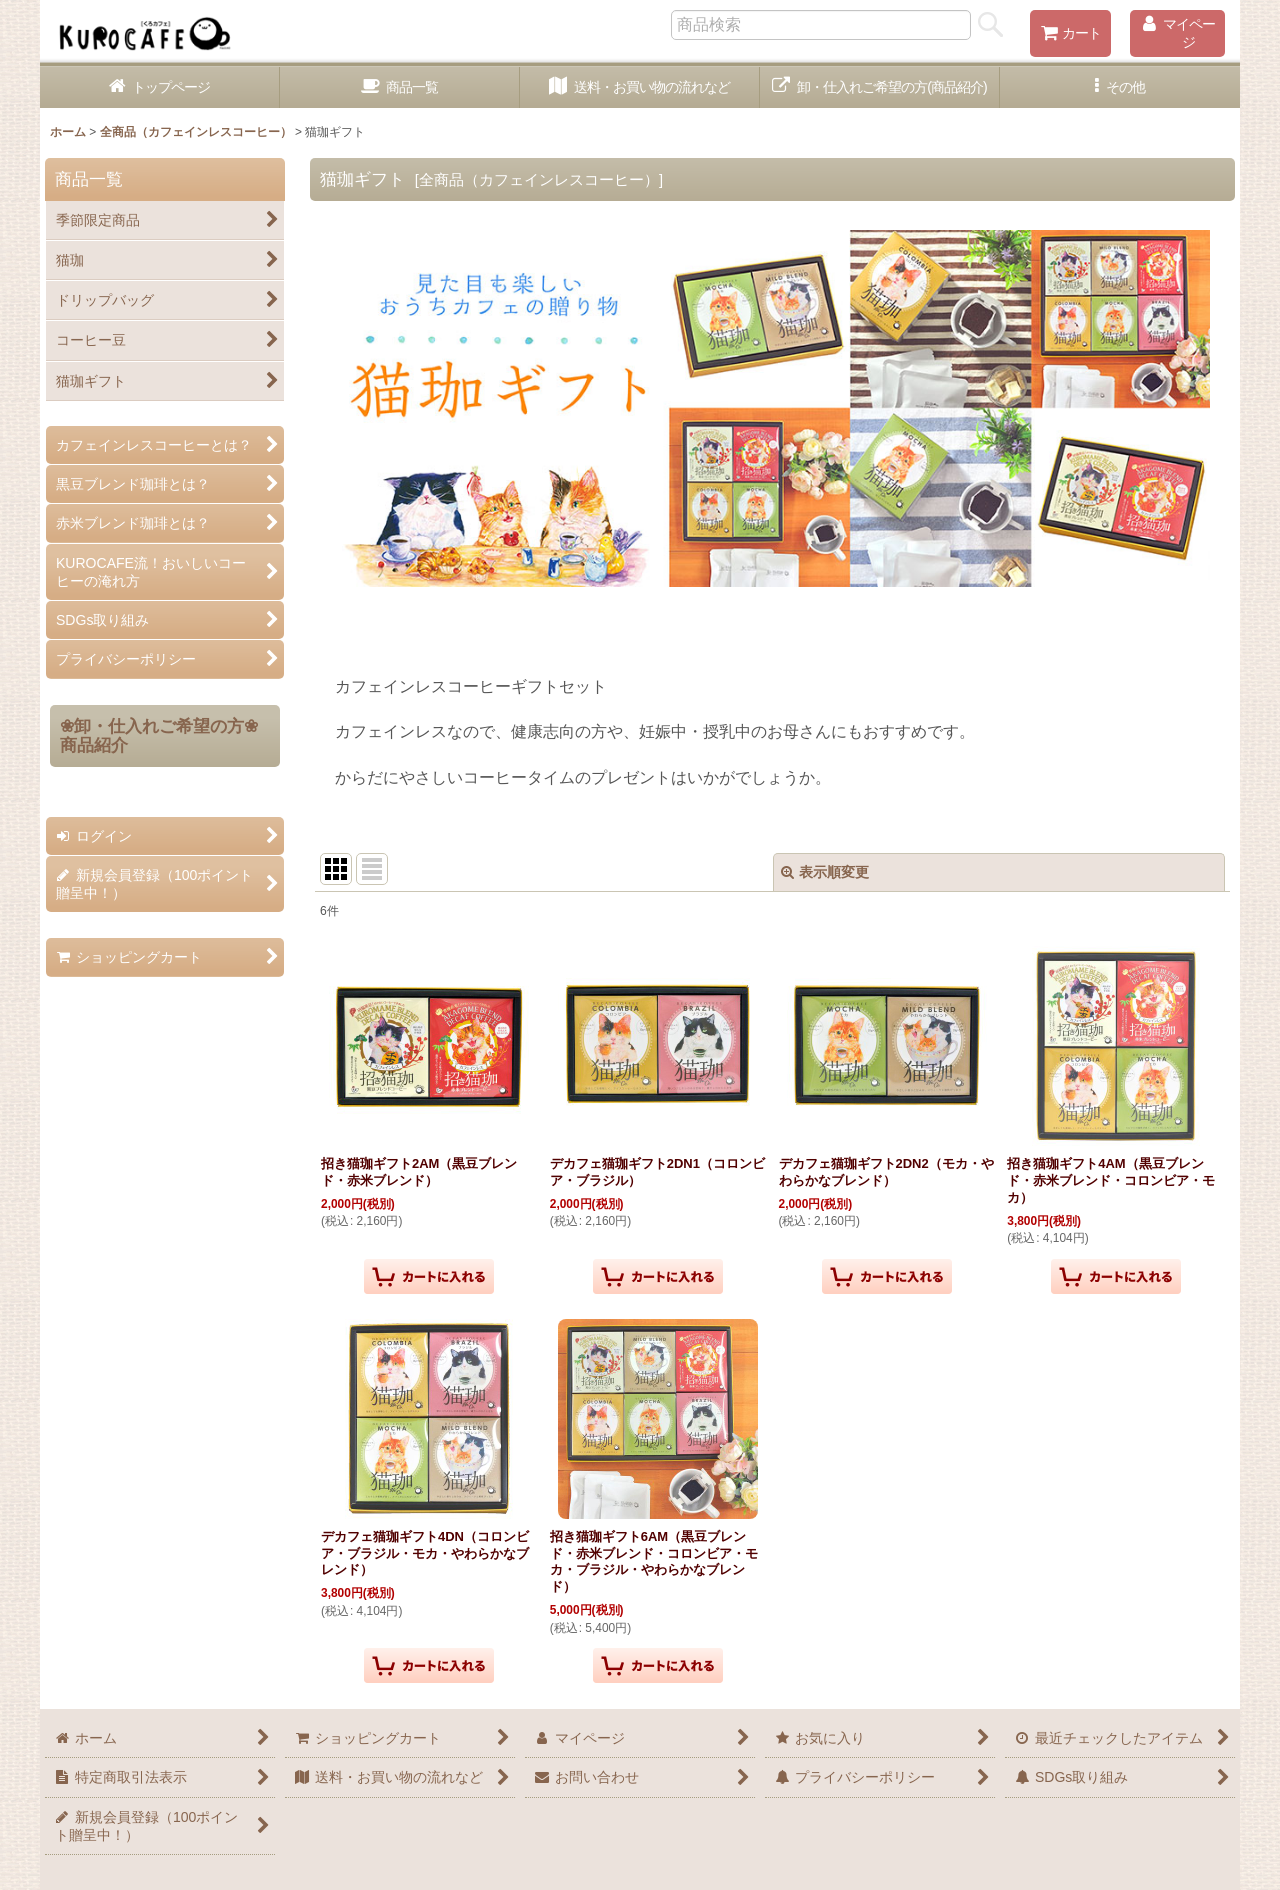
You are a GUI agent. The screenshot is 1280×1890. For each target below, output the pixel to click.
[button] (1120, 87)
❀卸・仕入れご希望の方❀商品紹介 (159, 735)
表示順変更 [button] (825, 872)
